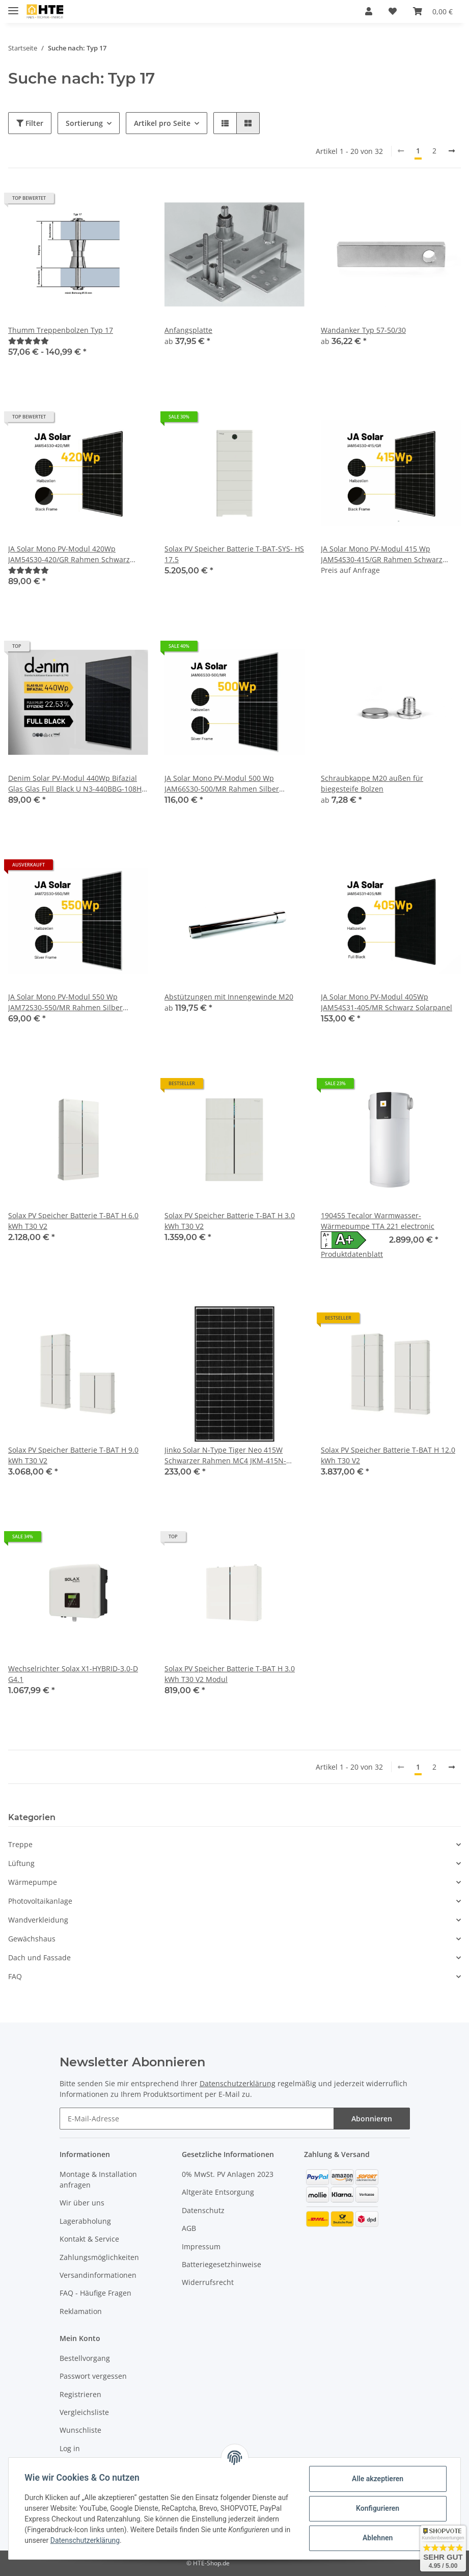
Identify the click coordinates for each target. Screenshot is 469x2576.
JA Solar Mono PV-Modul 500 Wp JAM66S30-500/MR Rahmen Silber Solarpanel (221, 783)
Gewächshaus (32, 1938)
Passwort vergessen (93, 2376)
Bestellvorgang (85, 2358)
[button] (368, 11)
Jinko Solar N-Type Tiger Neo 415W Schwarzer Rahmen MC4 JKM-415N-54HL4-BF (225, 1455)
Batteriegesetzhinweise (221, 2264)
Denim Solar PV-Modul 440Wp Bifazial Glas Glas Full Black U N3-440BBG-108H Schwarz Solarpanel (75, 783)
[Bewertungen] (28, 341)
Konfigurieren (377, 2508)
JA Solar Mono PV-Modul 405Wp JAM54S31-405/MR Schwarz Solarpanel (386, 1002)
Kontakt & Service (89, 2239)
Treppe (20, 1844)
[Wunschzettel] (392, 11)
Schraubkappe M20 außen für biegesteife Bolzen (372, 783)
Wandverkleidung (38, 1920)
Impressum (201, 2246)
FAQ (15, 1976)
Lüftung (21, 1863)
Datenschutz (203, 2210)
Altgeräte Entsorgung (218, 2192)
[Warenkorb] (433, 11)
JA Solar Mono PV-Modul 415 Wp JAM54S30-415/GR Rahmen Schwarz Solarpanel (382, 554)
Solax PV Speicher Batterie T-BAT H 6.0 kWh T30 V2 (73, 1221)
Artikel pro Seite (162, 123)
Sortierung (84, 123)
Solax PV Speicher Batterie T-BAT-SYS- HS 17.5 (234, 554)
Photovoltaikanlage (40, 1901)
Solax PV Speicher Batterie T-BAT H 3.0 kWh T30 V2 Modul (229, 1674)
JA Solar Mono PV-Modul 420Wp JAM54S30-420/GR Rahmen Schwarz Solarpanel (69, 554)
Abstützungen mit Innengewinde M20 (228, 997)
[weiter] (452, 151)
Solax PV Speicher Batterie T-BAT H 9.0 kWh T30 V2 (73, 1455)
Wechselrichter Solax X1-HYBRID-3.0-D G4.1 (73, 1674)
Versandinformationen (98, 2275)
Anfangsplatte (188, 330)
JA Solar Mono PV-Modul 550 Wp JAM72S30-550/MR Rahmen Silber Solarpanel (65, 1002)
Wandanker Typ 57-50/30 (363, 330)
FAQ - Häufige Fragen (95, 2293)
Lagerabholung (85, 2221)
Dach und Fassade (39, 1957)
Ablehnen (377, 2538)
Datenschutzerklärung (237, 2083)
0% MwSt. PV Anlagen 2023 (227, 2174)
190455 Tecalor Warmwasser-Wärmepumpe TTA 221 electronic (377, 1221)
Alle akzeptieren (377, 2479)
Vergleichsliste (84, 2412)
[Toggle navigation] (13, 6)
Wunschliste (80, 2430)
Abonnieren (371, 2118)
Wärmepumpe (32, 1882)
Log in (70, 2448)
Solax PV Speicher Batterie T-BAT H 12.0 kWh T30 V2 (388, 1455)
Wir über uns (82, 2202)
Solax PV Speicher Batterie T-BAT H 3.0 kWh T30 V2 (229, 1221)
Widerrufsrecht (208, 2282)
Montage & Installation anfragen (98, 2179)
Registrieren (80, 2394)
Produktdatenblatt (352, 1254)
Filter (29, 123)
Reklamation (81, 2311)
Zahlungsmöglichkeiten (99, 2257)
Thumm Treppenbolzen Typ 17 (60, 330)
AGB (189, 2228)
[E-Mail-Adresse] (197, 2119)
